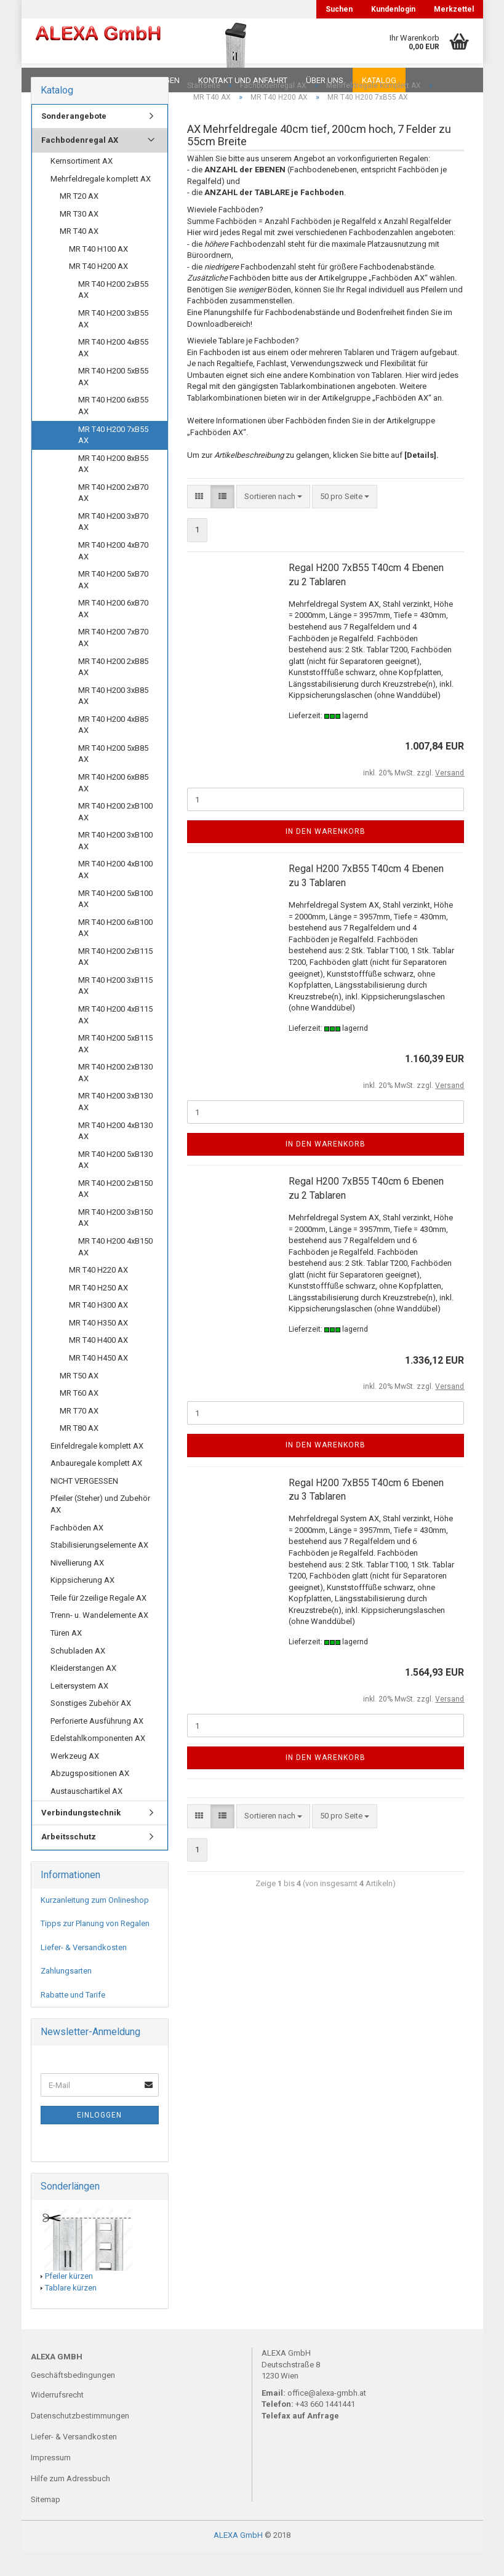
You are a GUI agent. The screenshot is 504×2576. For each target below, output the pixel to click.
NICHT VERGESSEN (84, 1505)
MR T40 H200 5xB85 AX (113, 778)
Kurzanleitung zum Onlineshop (95, 1924)
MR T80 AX (79, 1452)
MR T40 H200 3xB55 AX (113, 343)
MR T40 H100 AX (98, 273)
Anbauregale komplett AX (96, 1487)
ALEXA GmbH (238, 2559)
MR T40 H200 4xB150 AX (115, 1271)
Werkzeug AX (74, 1780)
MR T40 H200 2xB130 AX (115, 1097)
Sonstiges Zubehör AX (90, 1727)
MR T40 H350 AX (98, 1347)
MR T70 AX (79, 1435)
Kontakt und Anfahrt (242, 80)
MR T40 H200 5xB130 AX (115, 1184)
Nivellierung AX (77, 1587)
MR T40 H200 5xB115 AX (115, 1068)
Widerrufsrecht (57, 2419)
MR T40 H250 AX (98, 1312)
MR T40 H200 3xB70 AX (113, 546)
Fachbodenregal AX (79, 164)
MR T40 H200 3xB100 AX (115, 865)
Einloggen (99, 2139)
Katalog (379, 80)
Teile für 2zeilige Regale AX (98, 1622)
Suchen (339, 9)
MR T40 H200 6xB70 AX (113, 633)
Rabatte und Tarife (73, 2019)
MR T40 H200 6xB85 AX (113, 807)
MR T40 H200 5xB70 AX (113, 604)
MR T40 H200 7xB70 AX (113, 662)
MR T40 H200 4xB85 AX (113, 749)
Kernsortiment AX (81, 185)
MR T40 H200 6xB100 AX (115, 952)
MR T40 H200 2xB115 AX (115, 981)
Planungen (157, 80)
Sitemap (45, 2524)
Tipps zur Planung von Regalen (95, 1948)
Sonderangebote (73, 140)
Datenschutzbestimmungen (80, 2440)
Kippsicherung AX (82, 1604)
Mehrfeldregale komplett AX (100, 203)
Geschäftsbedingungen (73, 2399)
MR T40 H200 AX (98, 290)
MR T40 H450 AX (98, 1382)
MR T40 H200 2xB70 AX (113, 517)
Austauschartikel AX (86, 1815)
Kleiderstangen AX (83, 1692)
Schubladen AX (77, 1675)
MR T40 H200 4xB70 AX (113, 575)
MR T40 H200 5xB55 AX (113, 401)
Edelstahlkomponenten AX (97, 1762)
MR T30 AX (79, 238)
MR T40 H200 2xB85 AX (113, 691)
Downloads (57, 80)
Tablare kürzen (71, 2312)
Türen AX (66, 1657)
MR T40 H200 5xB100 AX (115, 923)
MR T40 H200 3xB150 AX (115, 1242)
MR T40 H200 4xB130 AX (115, 1155)
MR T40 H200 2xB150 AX (115, 1213)
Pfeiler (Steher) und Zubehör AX (100, 1528)
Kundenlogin (393, 9)
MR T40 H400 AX (98, 1364)
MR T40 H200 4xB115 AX (115, 1039)
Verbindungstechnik (81, 1837)
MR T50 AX (79, 1400)
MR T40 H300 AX (98, 1329)
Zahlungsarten (66, 1995)
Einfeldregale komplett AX (96, 1470)
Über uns (324, 80)
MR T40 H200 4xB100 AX (115, 894)
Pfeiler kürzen (69, 2300)
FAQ (107, 80)
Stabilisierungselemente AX (99, 1569)
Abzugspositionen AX (89, 1797)
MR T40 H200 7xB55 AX (113, 459)
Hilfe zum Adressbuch (70, 2503)
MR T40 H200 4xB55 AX (113, 372)
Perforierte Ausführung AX (96, 1745)
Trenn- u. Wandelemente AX (99, 1639)
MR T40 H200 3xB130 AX (115, 1126)
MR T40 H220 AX (98, 1294)
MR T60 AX (79, 1417)
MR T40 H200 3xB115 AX (115, 1010)
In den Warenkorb (326, 856)
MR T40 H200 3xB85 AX (113, 720)
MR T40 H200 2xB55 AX (113, 314)
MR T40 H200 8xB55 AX (113, 488)
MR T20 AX (79, 220)
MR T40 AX (79, 255)
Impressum (51, 2482)
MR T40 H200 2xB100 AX (115, 836)
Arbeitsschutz (68, 1861)
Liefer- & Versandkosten (84, 1972)
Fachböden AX (76, 1552)
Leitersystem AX (79, 1710)
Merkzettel (454, 9)
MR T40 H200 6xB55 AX (113, 430)
